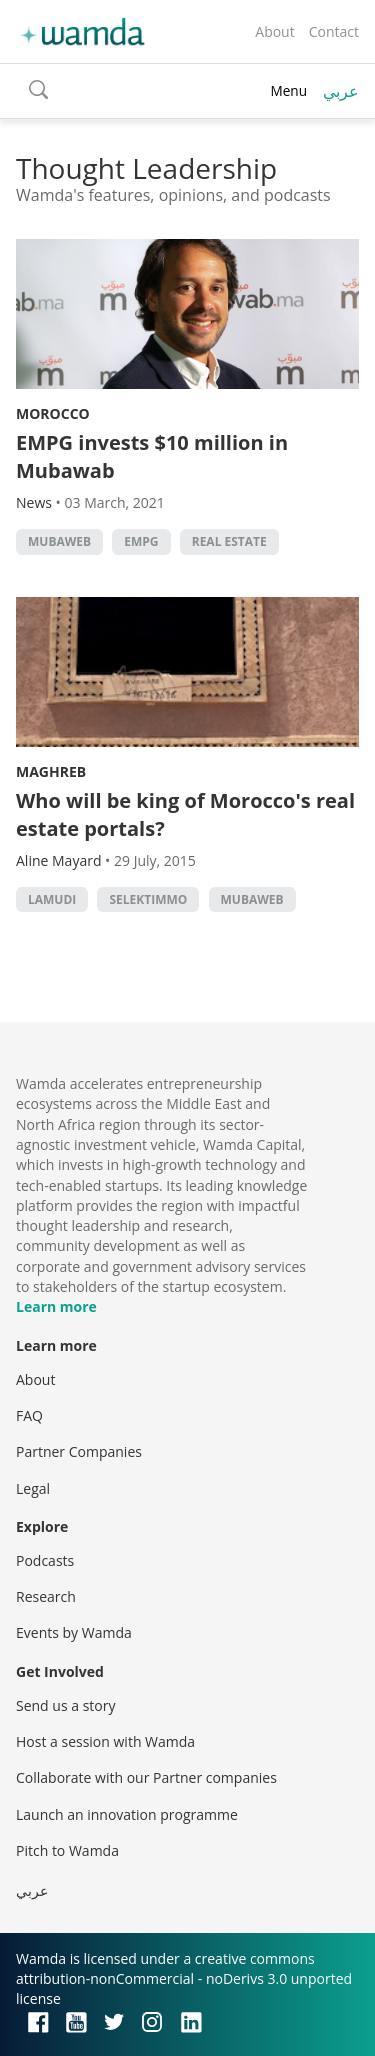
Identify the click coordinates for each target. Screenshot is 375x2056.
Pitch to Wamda (67, 1850)
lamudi (52, 899)
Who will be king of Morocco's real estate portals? (185, 814)
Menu (288, 90)
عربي (341, 91)
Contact (334, 31)
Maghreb (51, 771)
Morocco (53, 413)
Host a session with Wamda (105, 1741)
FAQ (29, 1415)
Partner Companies (79, 1451)
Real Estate (229, 541)
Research (46, 1596)
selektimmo (148, 899)
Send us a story (65, 1705)
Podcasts (45, 1560)
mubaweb (59, 541)
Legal (33, 1488)
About (274, 31)
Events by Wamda (74, 1632)
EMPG (141, 541)
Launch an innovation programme (127, 1814)
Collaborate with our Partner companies (146, 1777)
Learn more (56, 1306)
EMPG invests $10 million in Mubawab (152, 456)
